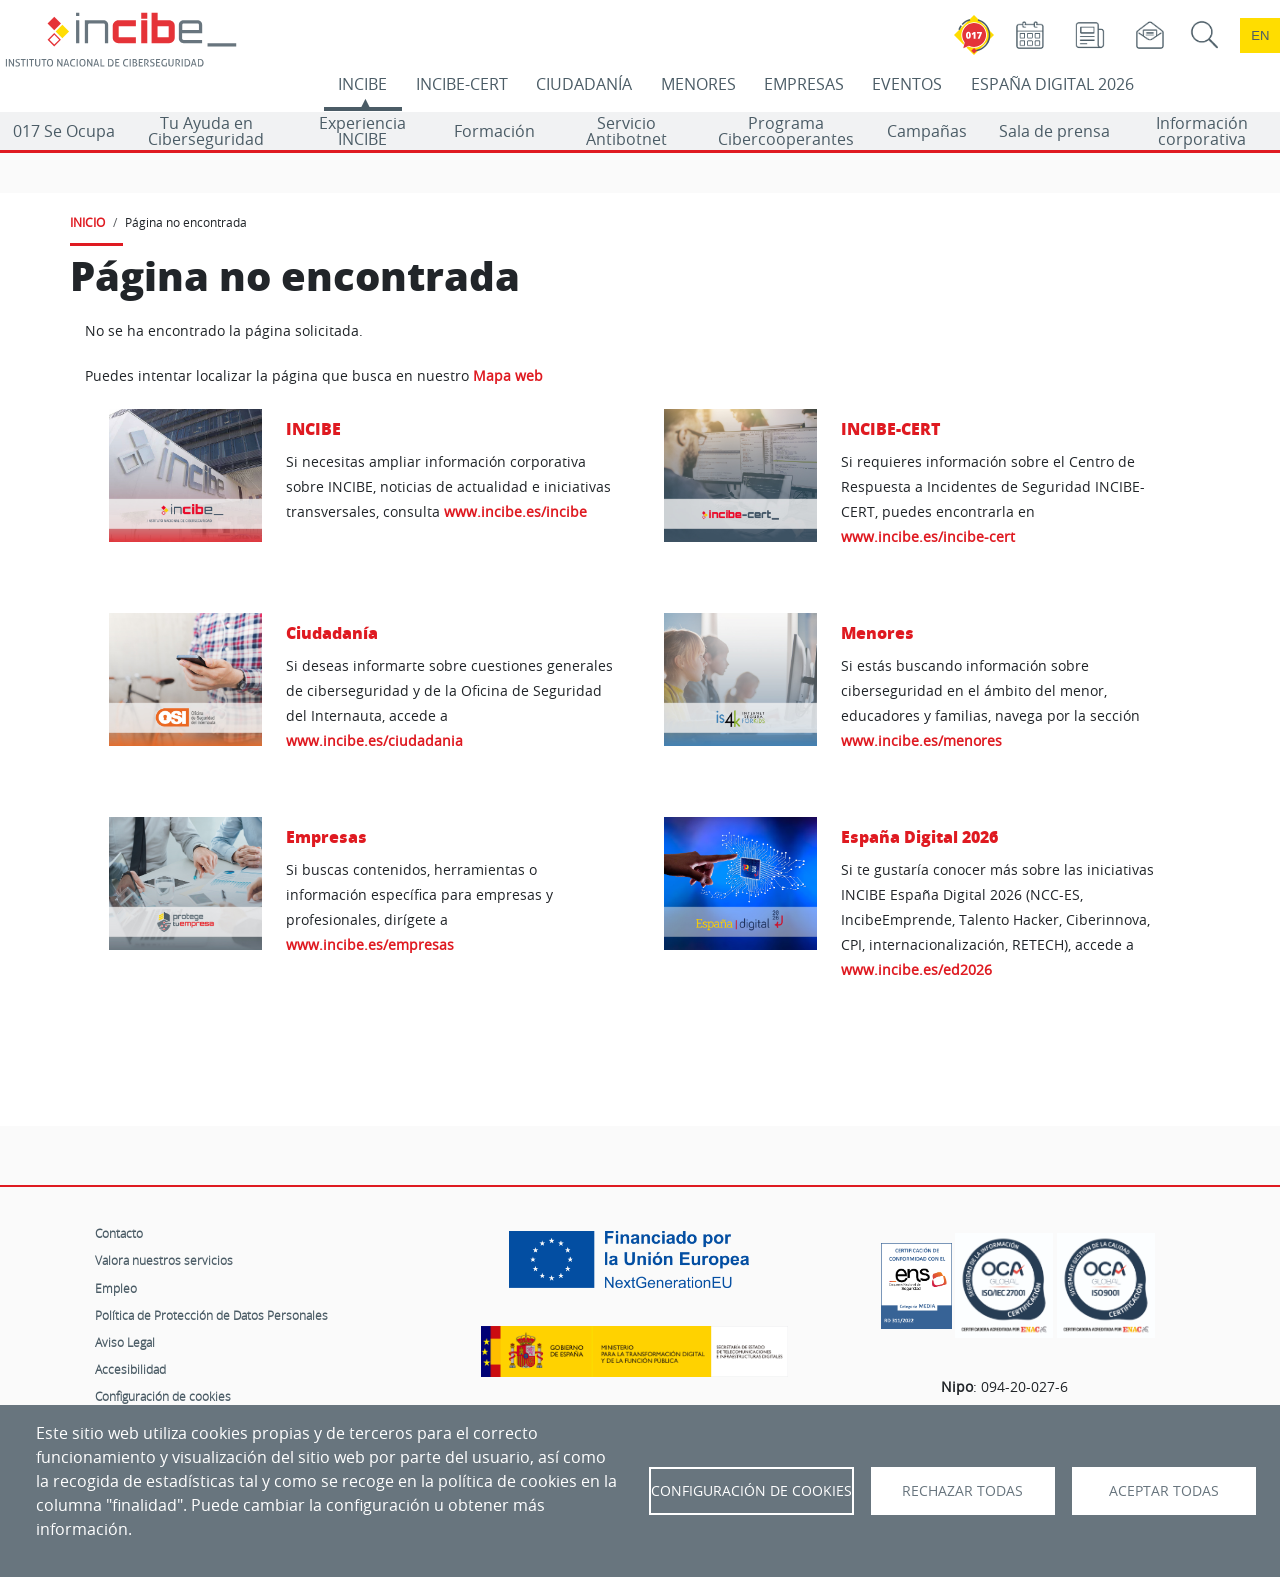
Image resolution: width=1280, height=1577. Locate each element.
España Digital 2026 (919, 836)
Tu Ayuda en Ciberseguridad (206, 131)
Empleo (116, 1288)
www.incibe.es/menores (921, 740)
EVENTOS (907, 84)
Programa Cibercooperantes (786, 131)
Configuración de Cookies (751, 1491)
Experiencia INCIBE (362, 131)
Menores (877, 632)
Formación (494, 131)
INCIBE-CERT (462, 84)
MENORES (698, 84)
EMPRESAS (804, 84)
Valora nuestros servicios (164, 1260)
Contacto (119, 1233)
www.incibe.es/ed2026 (916, 969)
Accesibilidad (130, 1369)
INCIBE (362, 84)
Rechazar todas (962, 1491)
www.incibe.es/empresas (370, 944)
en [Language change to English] (1260, 35)
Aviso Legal (125, 1342)
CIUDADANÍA (584, 84)
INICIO (87, 222)
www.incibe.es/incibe (515, 511)
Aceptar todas (1164, 1491)
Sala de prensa (1054, 131)
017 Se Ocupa (64, 131)
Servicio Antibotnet (626, 131)
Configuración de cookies (163, 1396)
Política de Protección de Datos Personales (211, 1315)
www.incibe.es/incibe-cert (928, 536)
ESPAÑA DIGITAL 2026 (1052, 84)
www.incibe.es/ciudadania (374, 740)
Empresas (326, 836)
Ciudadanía (332, 632)
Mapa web (508, 376)
